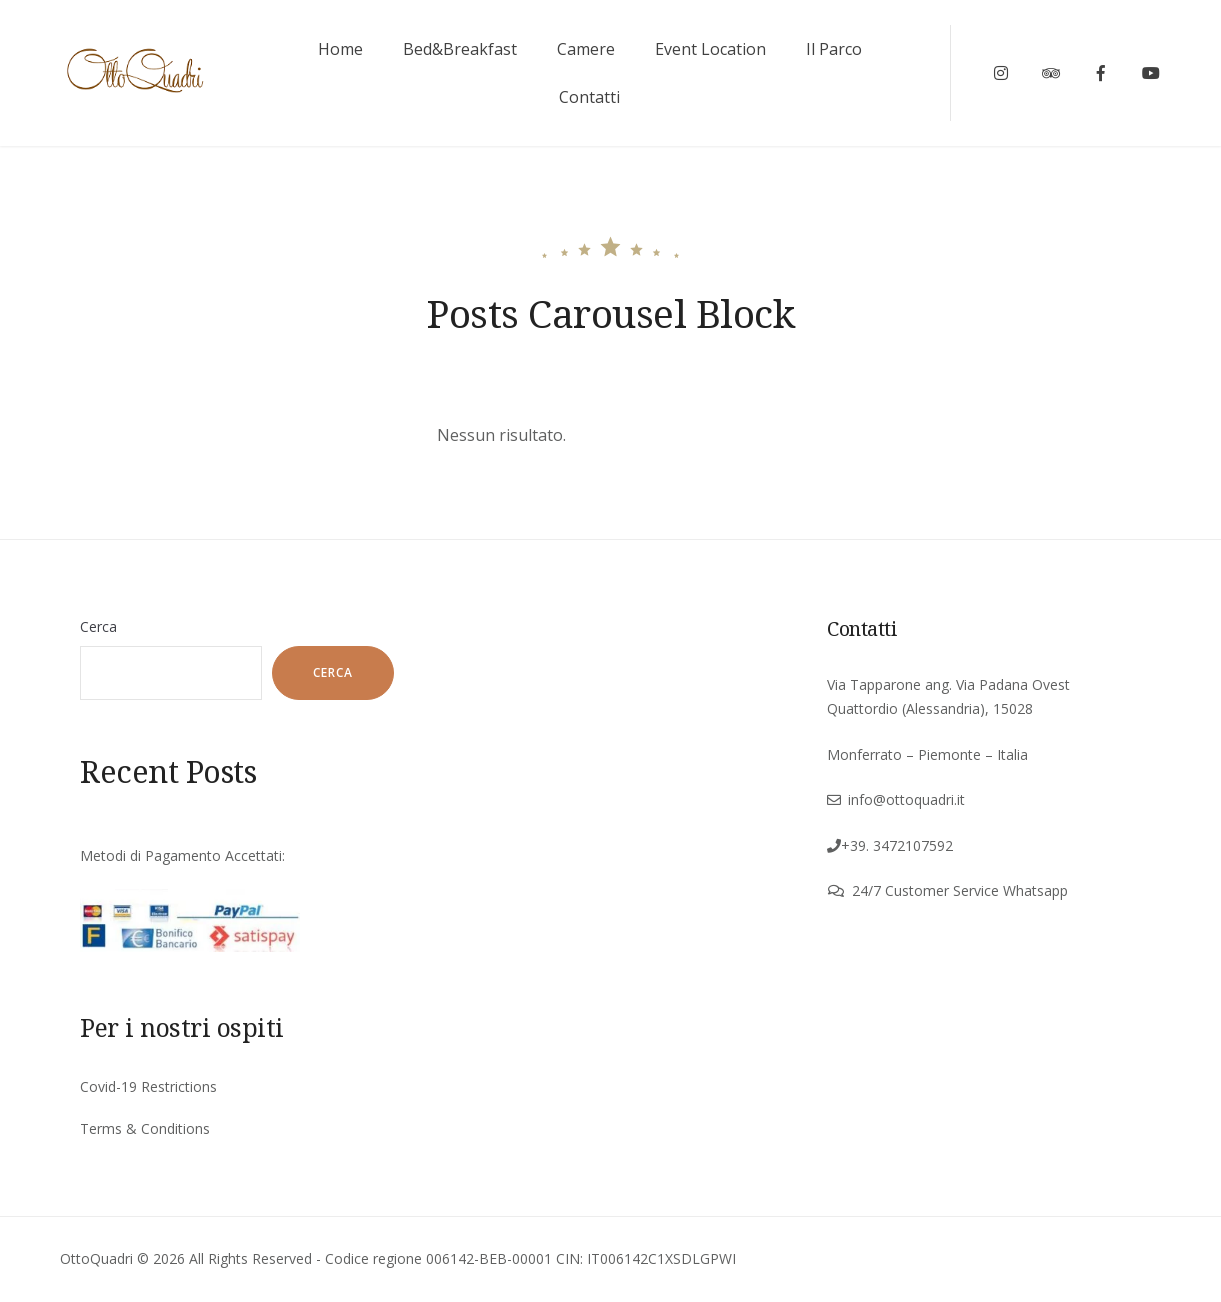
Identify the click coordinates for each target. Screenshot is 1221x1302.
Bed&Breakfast (460, 49)
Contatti (589, 97)
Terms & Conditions (145, 1128)
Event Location (710, 49)
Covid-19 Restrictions (148, 1086)
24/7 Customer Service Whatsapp (960, 890)
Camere (586, 49)
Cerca (98, 626)
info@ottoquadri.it (906, 799)
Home (340, 49)
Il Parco (834, 49)
